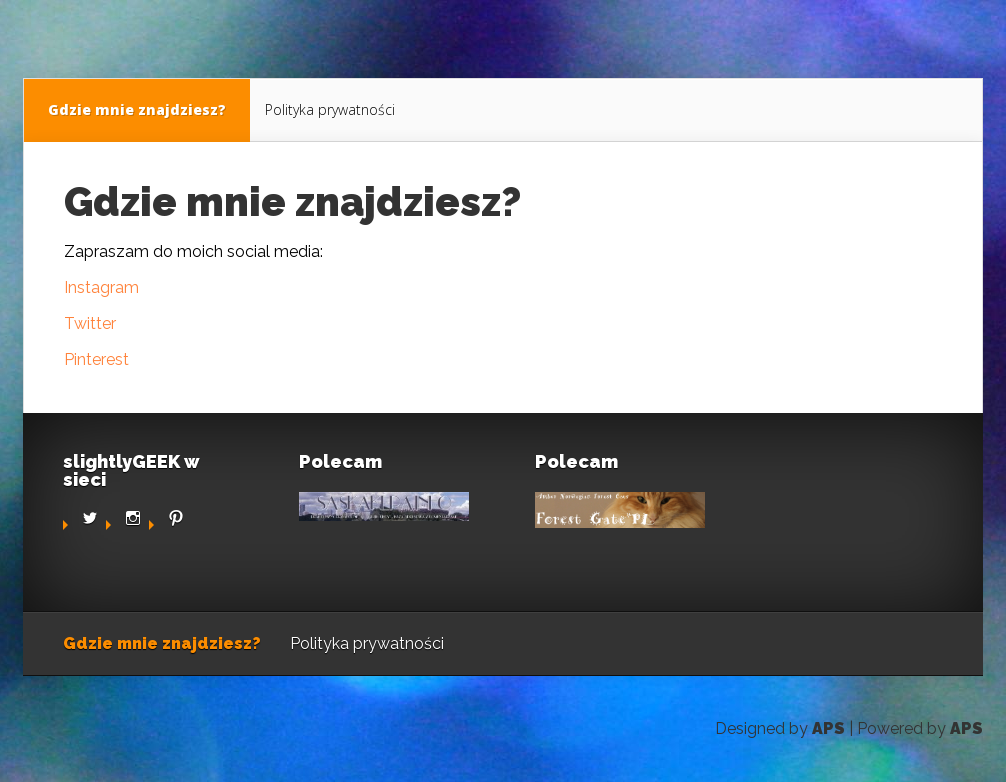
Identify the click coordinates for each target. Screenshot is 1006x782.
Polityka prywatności (330, 109)
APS (828, 728)
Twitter (90, 323)
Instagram (101, 287)
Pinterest (96, 359)
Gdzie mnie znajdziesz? (137, 109)
